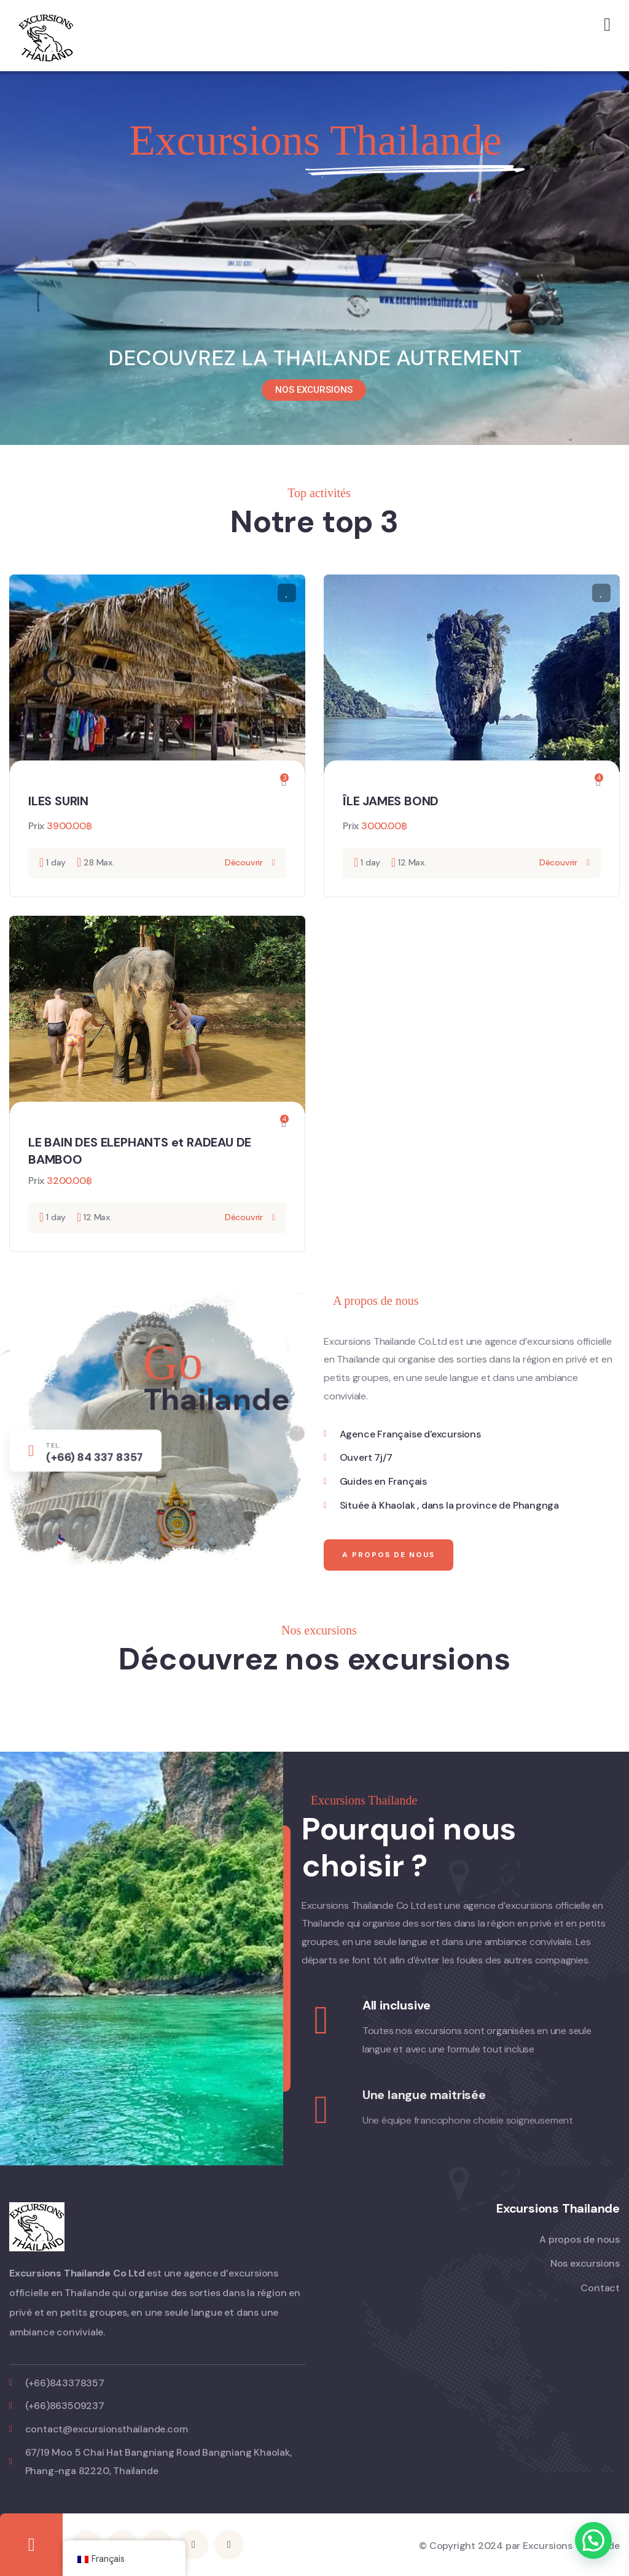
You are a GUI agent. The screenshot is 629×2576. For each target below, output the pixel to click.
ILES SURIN (58, 801)
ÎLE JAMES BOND (391, 801)
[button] (593, 2540)
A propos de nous (388, 1594)
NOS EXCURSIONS (314, 389)
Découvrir (244, 862)
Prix (36, 825)
